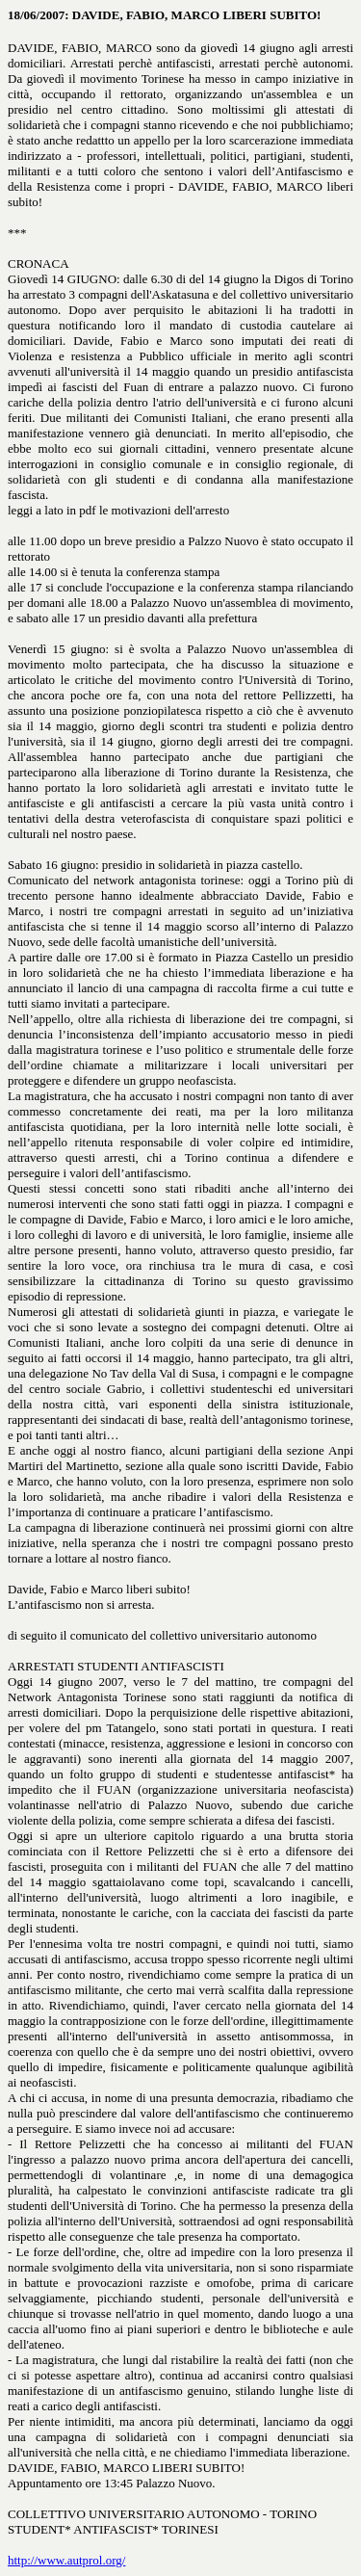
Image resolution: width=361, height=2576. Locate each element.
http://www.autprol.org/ (66, 2560)
